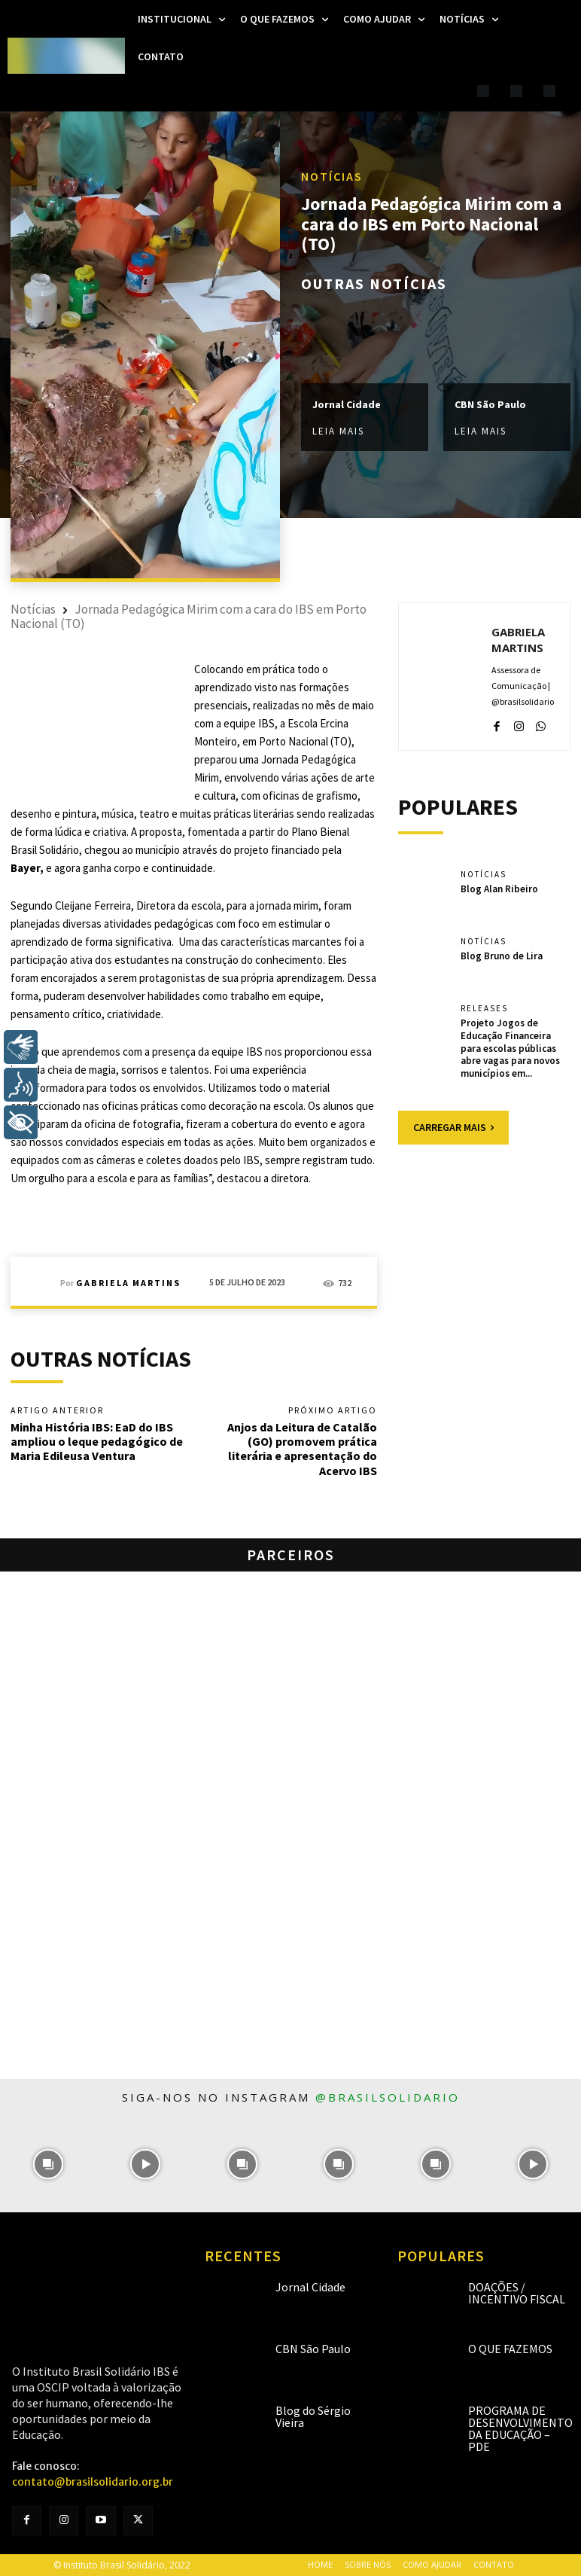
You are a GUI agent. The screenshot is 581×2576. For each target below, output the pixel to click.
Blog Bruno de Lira (502, 956)
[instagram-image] (48, 2164)
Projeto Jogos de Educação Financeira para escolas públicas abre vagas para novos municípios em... (510, 1049)
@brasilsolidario (387, 2097)
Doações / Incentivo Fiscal (516, 2292)
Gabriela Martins (128, 1283)
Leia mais (338, 432)
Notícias (332, 177)
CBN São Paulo (490, 405)
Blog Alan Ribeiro (499, 889)
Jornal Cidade (346, 405)
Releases (484, 1008)
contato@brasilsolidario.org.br (92, 2482)
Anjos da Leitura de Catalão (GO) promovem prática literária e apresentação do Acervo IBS (302, 1448)
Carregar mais (453, 1127)
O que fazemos (510, 2348)
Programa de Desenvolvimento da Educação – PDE (520, 2428)
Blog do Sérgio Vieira (313, 2416)
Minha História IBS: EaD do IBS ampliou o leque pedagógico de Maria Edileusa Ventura (97, 1441)
